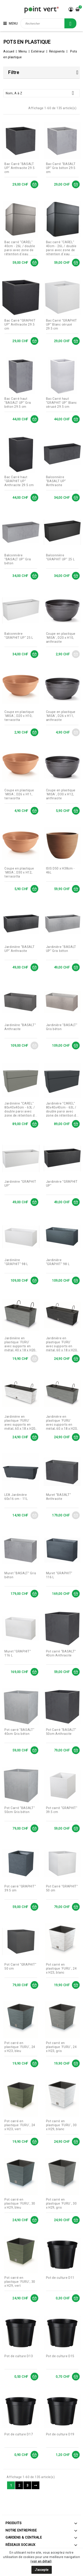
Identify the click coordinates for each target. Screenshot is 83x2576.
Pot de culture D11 (60, 2277)
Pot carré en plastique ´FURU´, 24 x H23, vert (19, 2125)
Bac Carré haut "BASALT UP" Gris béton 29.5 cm (17, 402)
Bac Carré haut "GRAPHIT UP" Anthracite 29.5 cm (19, 481)
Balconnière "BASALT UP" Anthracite (56, 481)
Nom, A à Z (41, 93)
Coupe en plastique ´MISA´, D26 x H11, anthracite (61, 716)
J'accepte (41, 2570)
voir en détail (41, 2561)
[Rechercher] (48, 23)
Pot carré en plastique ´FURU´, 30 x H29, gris (61, 2203)
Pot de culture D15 (60, 2356)
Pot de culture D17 (18, 2434)
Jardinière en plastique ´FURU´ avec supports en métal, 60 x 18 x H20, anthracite (62, 1346)
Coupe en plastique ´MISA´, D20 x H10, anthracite (61, 637)
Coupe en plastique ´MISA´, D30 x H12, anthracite (61, 794)
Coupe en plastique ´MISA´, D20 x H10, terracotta (19, 716)
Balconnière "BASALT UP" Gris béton (17, 559)
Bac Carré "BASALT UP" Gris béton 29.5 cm (61, 168)
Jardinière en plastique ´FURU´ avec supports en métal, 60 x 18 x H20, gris (62, 1424)
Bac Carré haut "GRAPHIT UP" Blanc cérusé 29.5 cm (61, 402)
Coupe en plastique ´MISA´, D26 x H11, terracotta (19, 794)
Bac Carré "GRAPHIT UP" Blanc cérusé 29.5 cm (61, 324)
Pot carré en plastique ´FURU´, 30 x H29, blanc (61, 2125)
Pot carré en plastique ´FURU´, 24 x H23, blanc (61, 1968)
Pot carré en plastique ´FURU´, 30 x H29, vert (19, 2281)
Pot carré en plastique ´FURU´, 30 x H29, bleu (19, 2203)
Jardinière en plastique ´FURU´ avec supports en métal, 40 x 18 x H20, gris (20, 1346)
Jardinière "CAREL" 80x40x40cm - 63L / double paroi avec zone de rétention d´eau (19, 1111)
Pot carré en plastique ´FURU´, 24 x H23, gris (61, 2047)
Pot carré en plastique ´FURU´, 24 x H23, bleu (19, 2047)
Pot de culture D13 (18, 2356)
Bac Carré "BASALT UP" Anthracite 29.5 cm (19, 168)
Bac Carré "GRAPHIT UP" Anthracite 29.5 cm (20, 324)
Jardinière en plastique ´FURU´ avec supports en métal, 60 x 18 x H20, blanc (20, 1424)
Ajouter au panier (34, 184)
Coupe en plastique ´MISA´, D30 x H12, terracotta (19, 872)
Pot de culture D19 (60, 2434)
